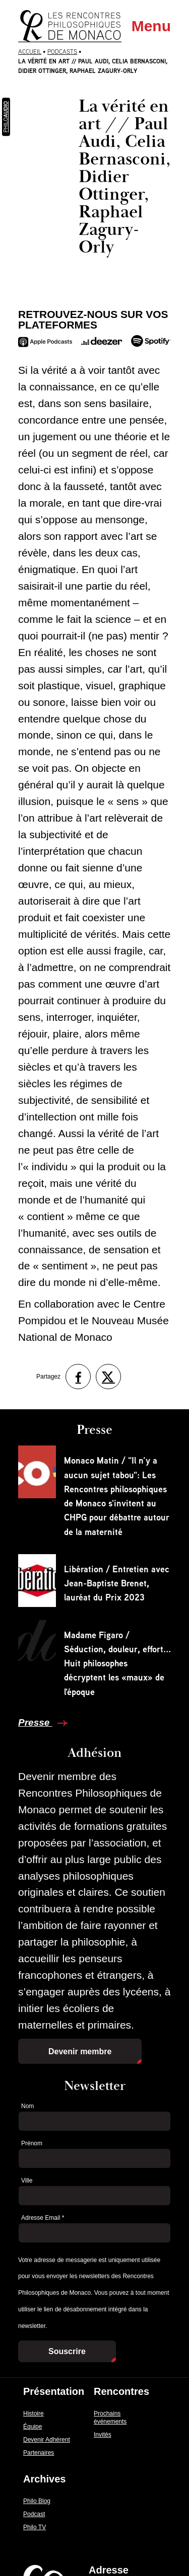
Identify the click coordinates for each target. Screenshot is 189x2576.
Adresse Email (42, 2217)
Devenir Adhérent (46, 2439)
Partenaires (38, 2452)
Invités (102, 2434)
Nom (27, 2106)
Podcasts (62, 51)
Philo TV (34, 2527)
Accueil (29, 51)
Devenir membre (79, 2051)
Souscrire (67, 2351)
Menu (151, 26)
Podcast (34, 2514)
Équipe (32, 2426)
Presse (35, 1722)
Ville (26, 2180)
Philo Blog (36, 2501)
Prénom (31, 2143)
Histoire (33, 2413)
